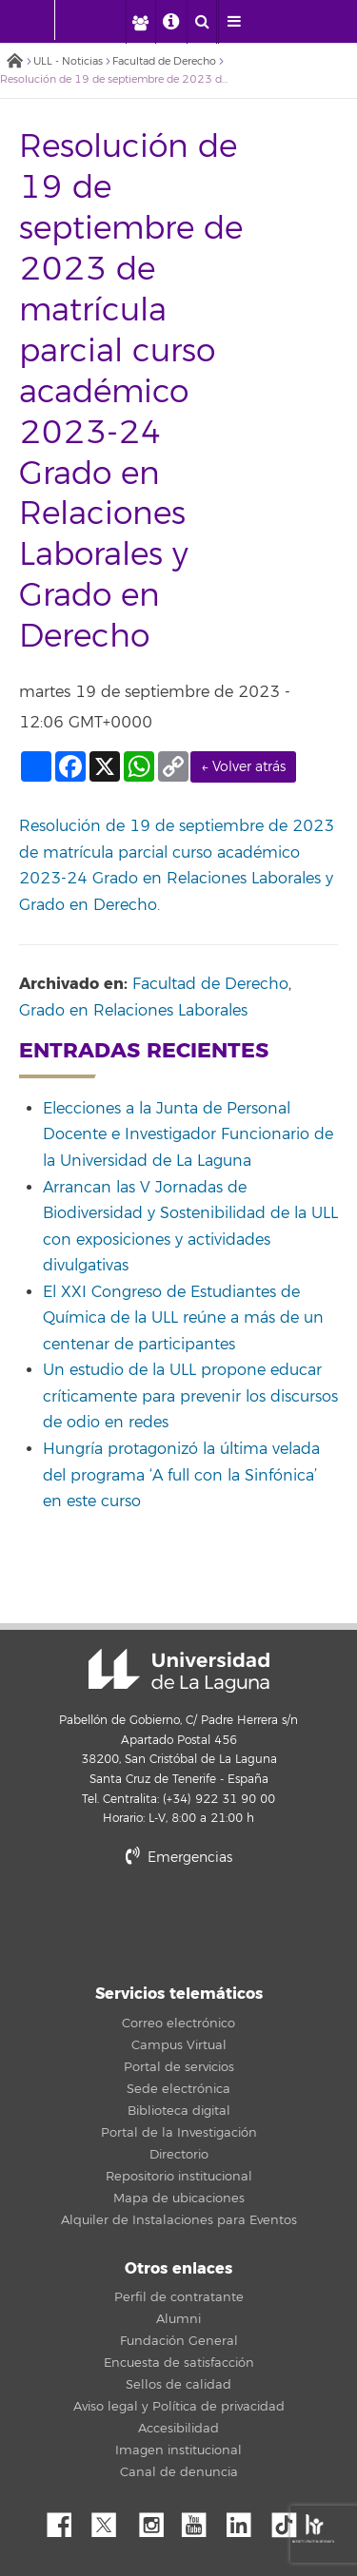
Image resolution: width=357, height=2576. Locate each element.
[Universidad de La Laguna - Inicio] (36, 20)
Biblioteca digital (179, 2111)
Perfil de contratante (179, 2297)
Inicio (14, 62)
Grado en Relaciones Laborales (133, 1010)
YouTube (201, 2520)
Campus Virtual (179, 2045)
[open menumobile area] (233, 22)
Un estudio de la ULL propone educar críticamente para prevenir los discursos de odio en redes (190, 1396)
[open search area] (202, 22)
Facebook (67, 2520)
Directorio (178, 2154)
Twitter (111, 2520)
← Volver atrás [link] (243, 767)
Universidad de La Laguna (179, 1671)
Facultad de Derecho (164, 61)
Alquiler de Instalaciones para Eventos (179, 2220)
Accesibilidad (178, 2428)
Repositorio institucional (179, 2176)
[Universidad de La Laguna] (100, 20)
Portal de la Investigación (179, 2132)
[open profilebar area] (140, 22)
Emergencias (179, 1858)
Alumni (178, 2319)
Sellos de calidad (178, 2384)
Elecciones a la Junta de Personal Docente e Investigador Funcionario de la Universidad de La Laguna (188, 1135)
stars (179, 1922)
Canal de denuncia (179, 2472)
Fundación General (179, 2341)
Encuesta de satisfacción (179, 2363)
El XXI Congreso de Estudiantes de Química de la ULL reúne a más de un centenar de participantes (183, 1318)
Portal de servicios (179, 2067)
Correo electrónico (178, 2023)
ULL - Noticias (68, 61)
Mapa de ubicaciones (179, 2198)
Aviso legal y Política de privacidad (179, 2406)
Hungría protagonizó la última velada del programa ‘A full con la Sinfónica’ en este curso (181, 1475)
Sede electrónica (178, 2089)
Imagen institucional (178, 2450)
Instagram (156, 2520)
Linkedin (246, 2520)
